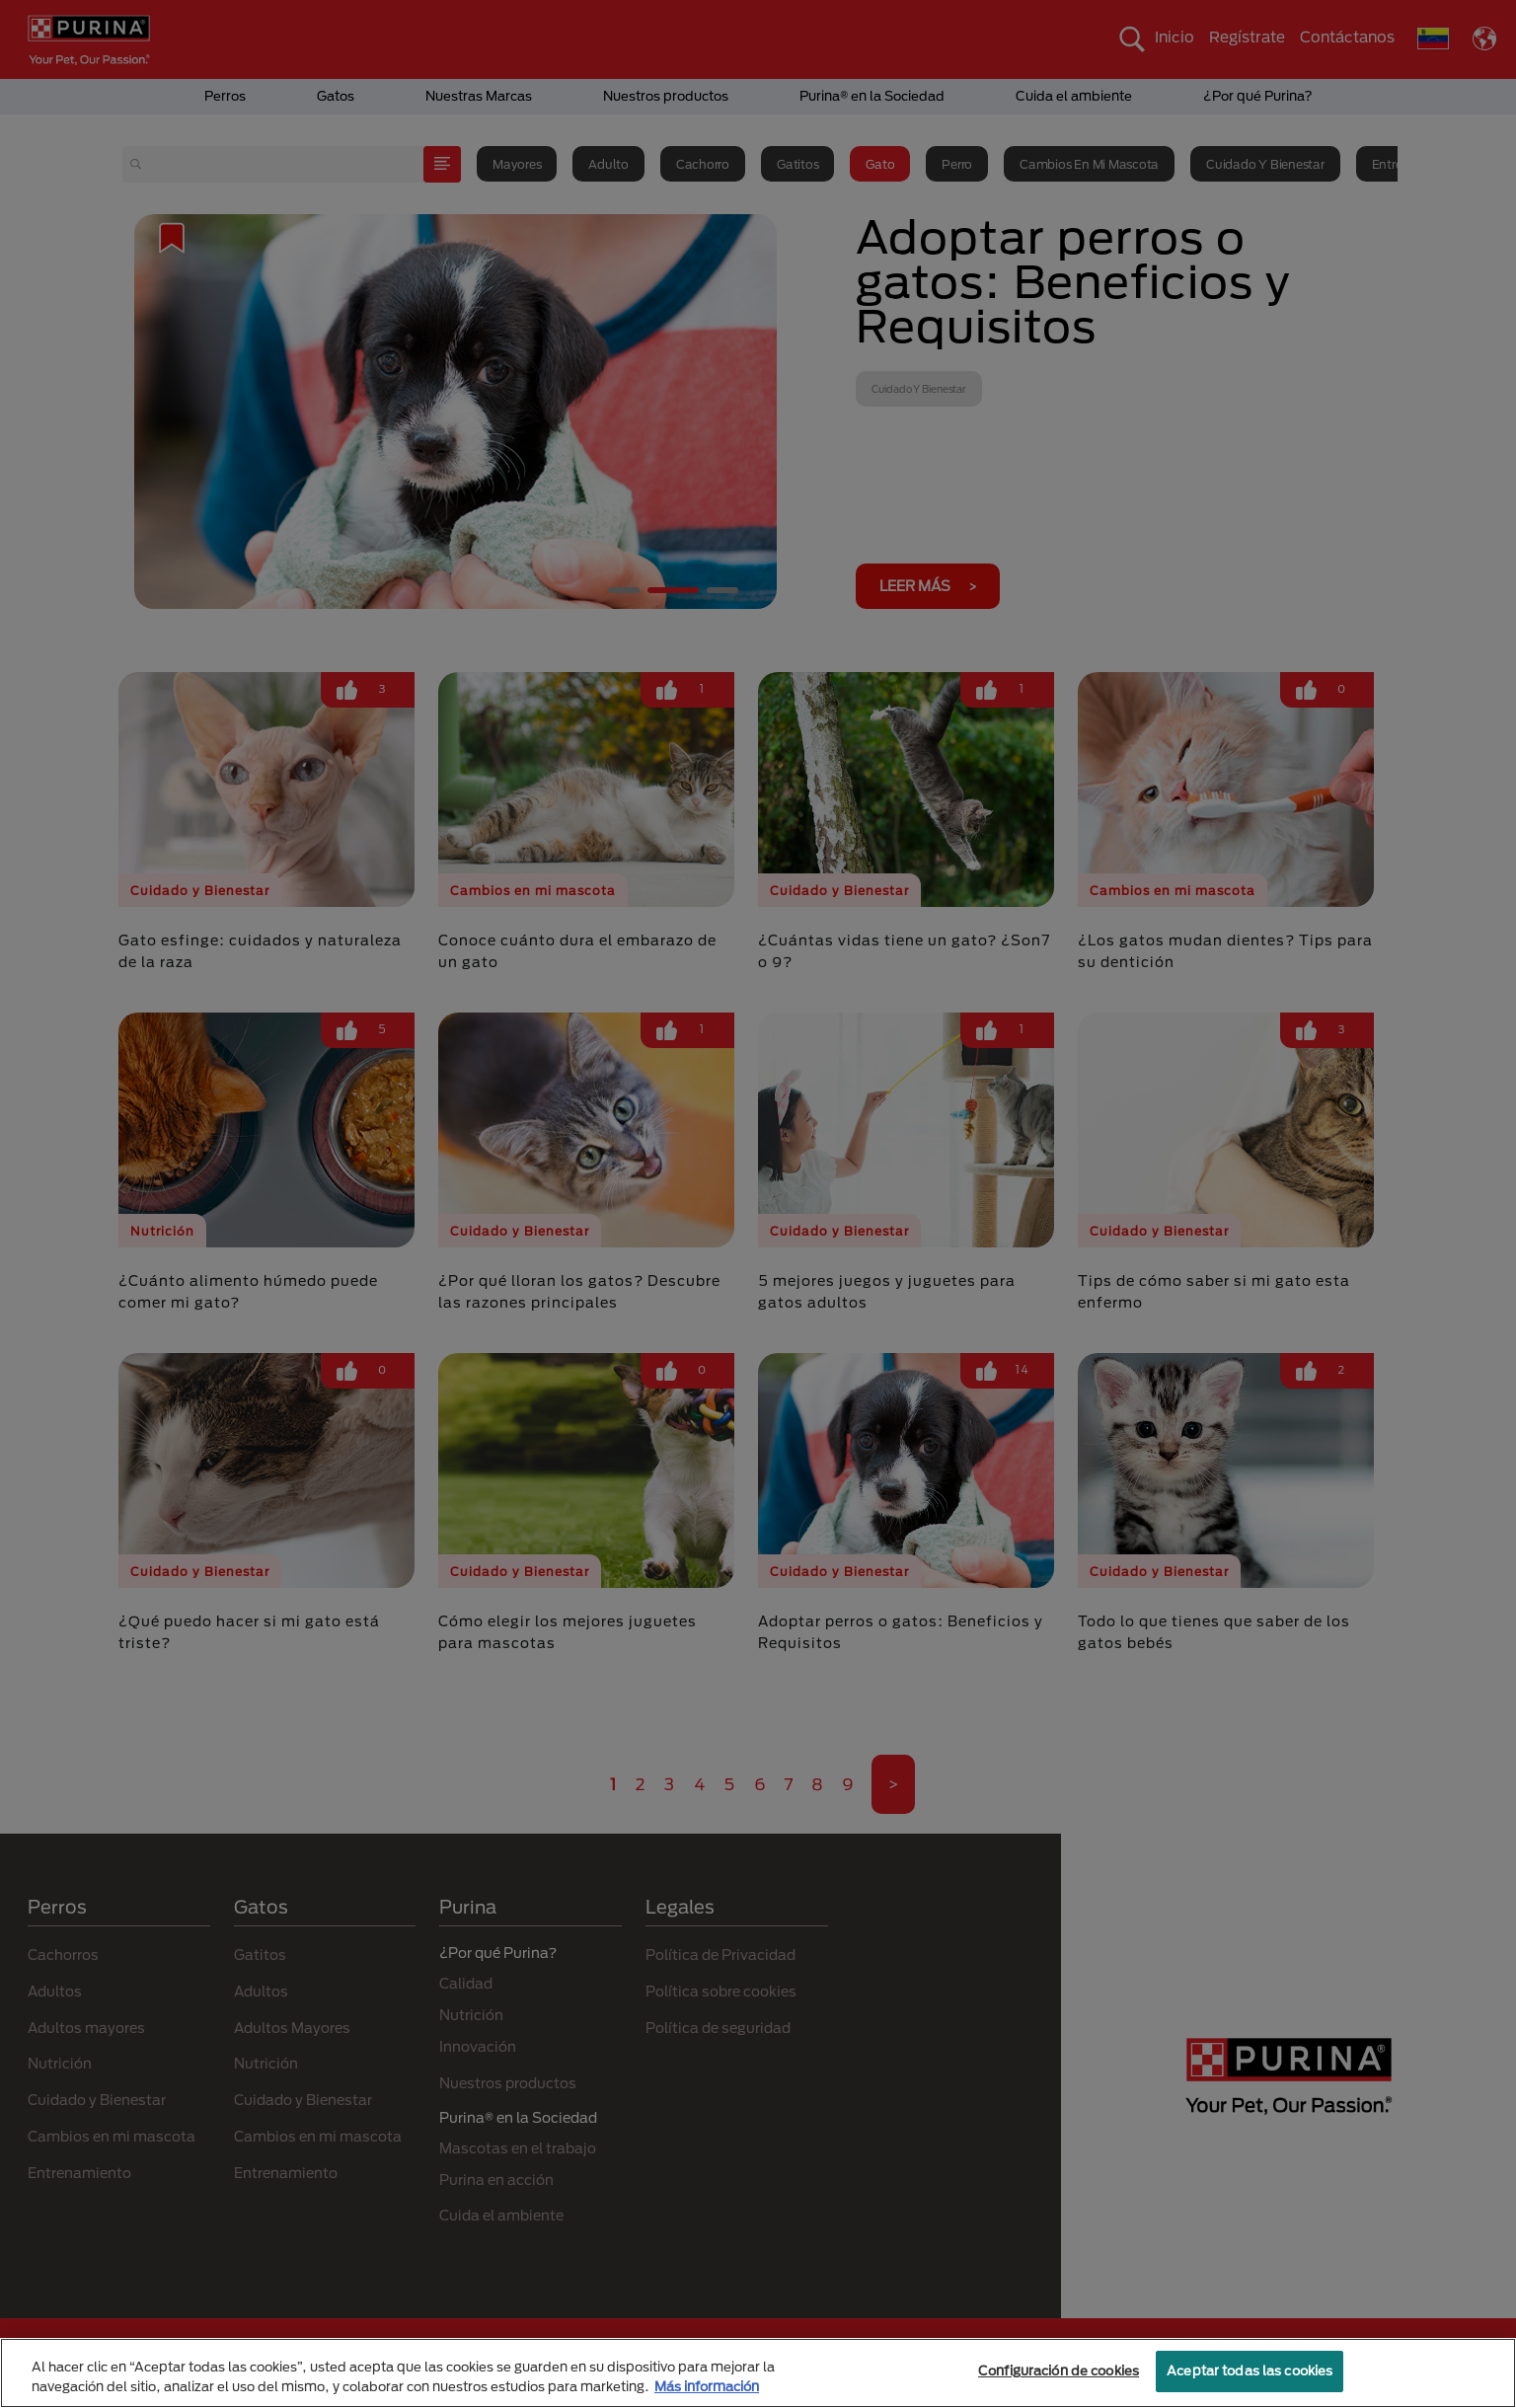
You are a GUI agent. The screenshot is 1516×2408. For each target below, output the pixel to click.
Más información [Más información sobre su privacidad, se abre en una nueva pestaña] (706, 2386)
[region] (758, 2373)
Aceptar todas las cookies (1249, 2370)
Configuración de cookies (1058, 2370)
